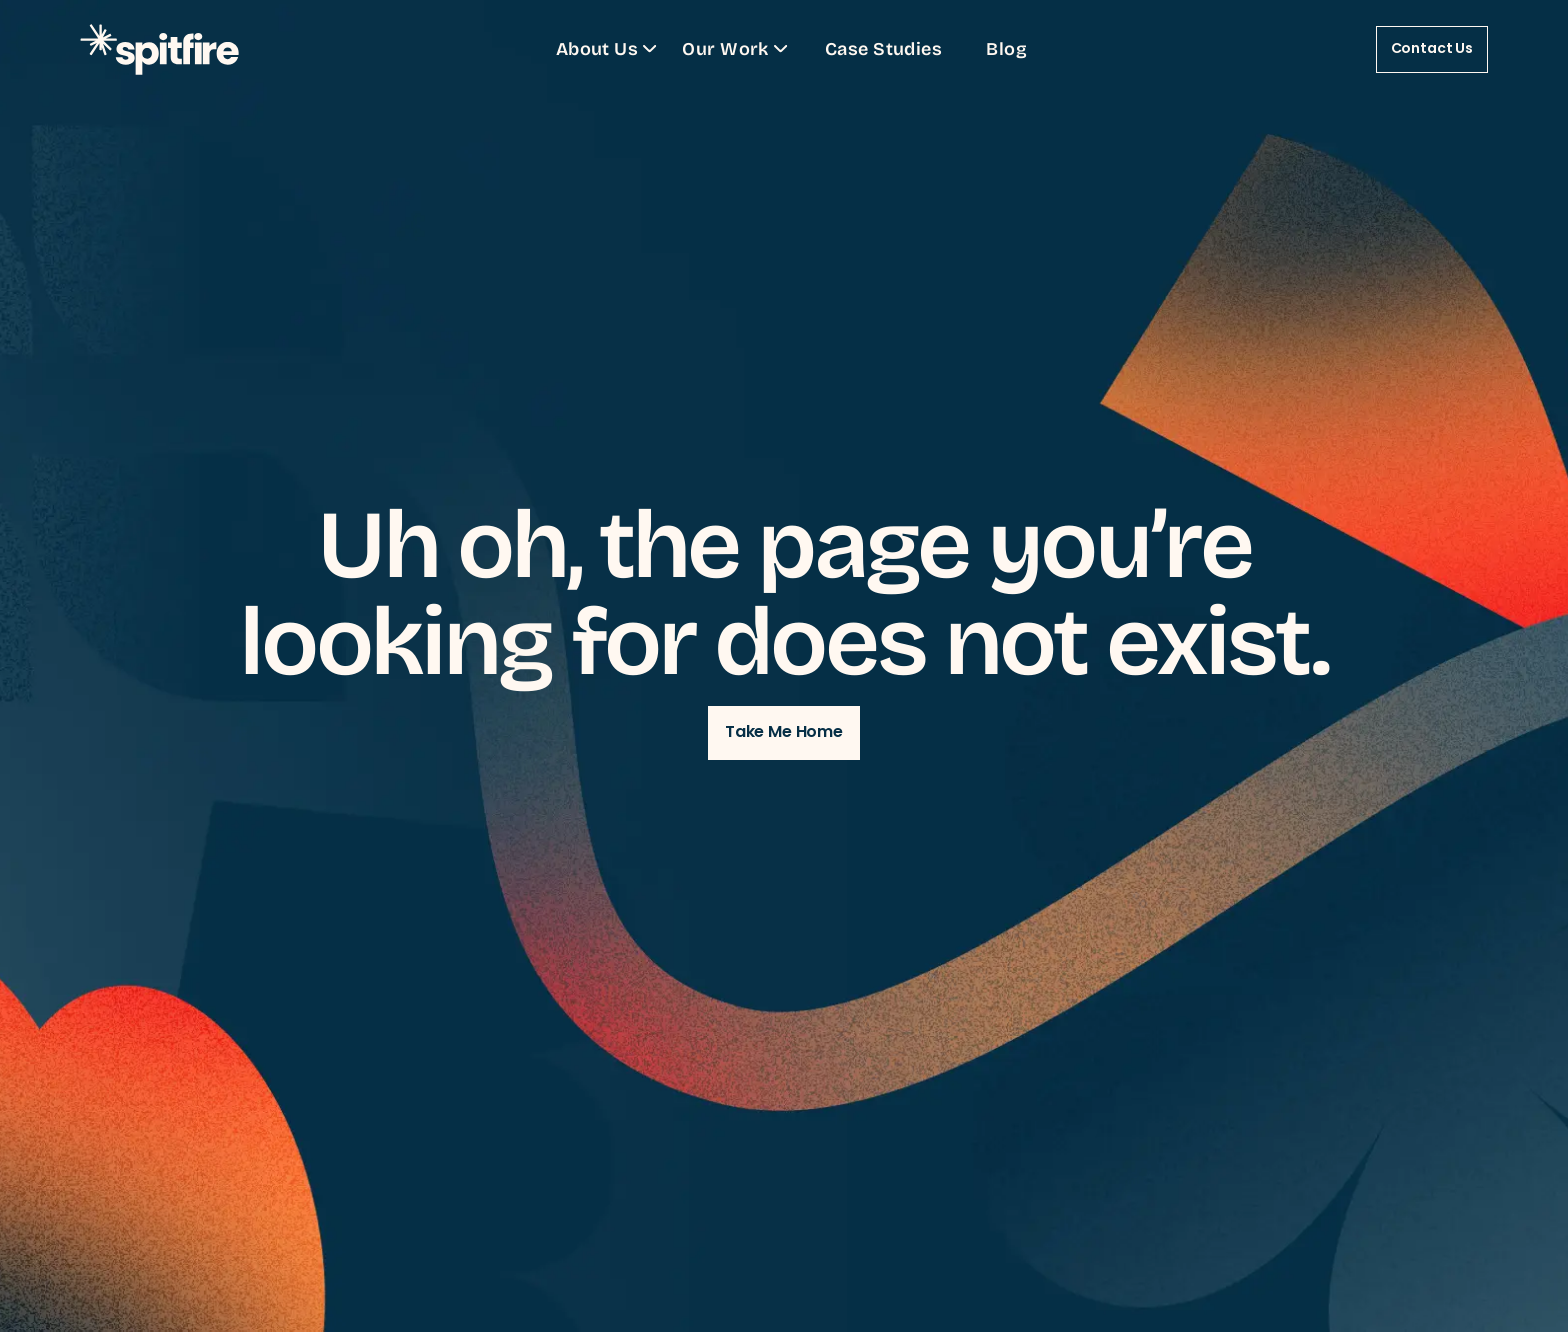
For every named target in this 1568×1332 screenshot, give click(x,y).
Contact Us (1432, 49)
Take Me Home (784, 733)
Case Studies (883, 48)
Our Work (737, 48)
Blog (1006, 48)
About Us (609, 48)
